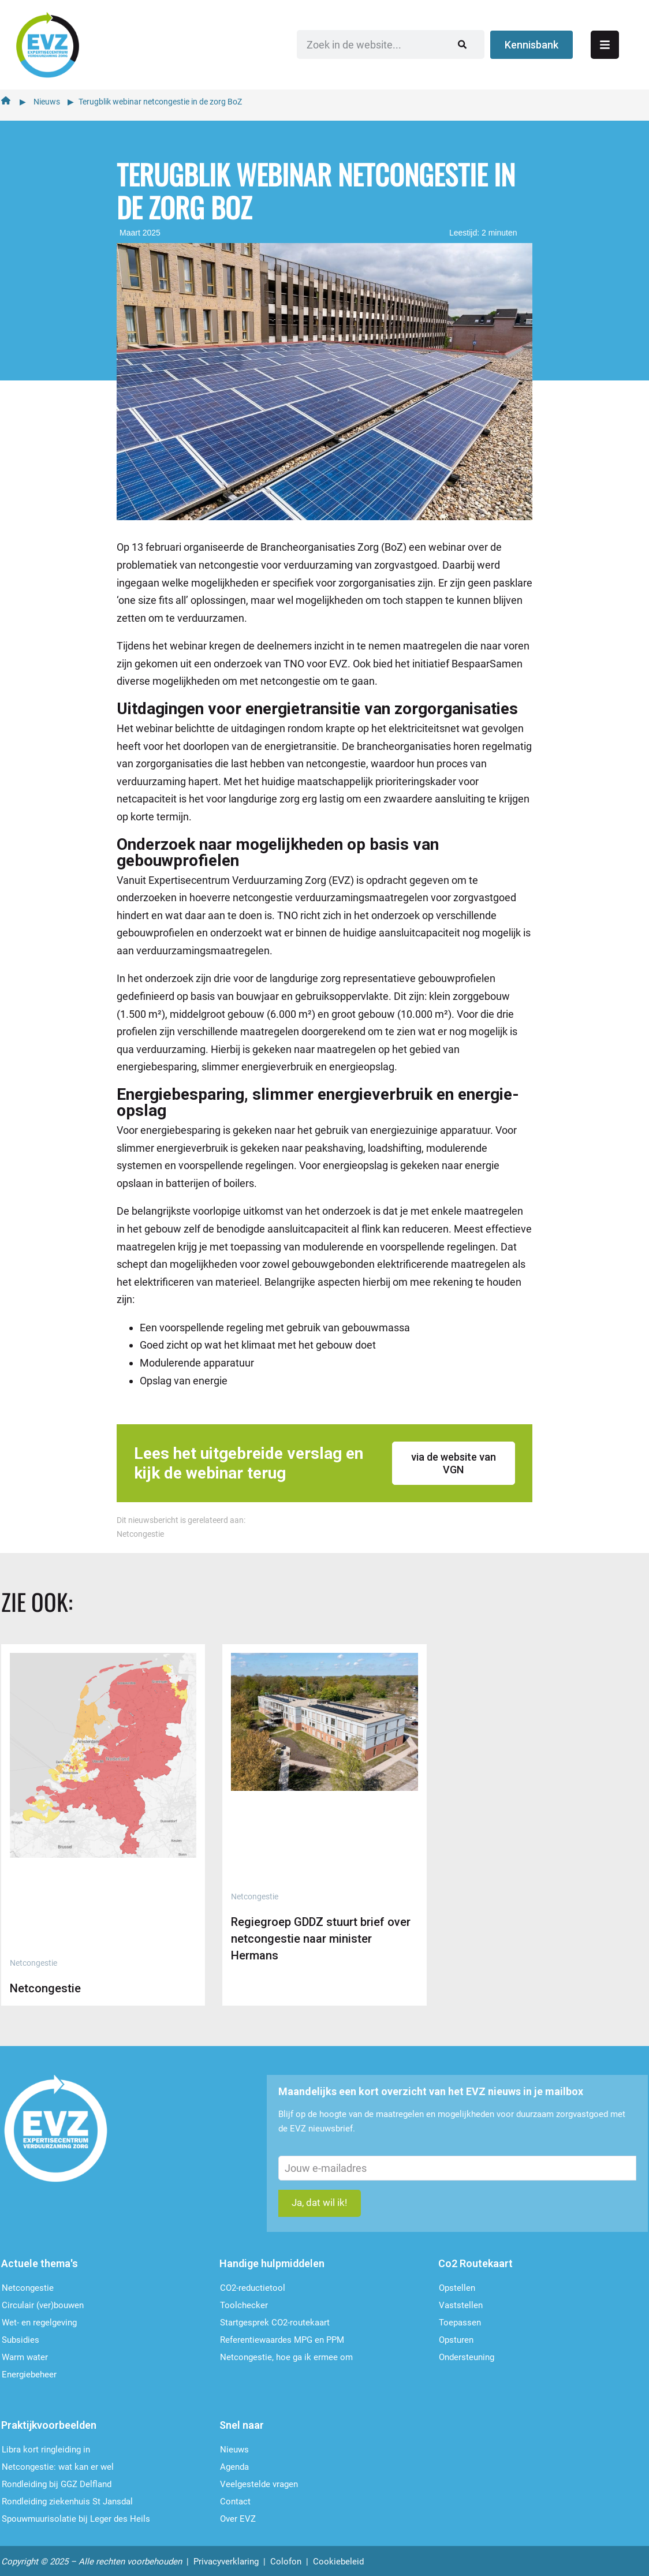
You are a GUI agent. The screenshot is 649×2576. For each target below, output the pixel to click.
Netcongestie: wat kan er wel (58, 2467)
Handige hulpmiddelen (271, 2263)
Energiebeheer (29, 2374)
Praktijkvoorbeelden (48, 2425)
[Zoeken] (494, 43)
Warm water (25, 2357)
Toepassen (460, 2322)
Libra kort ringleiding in (46, 2449)
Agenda (234, 2467)
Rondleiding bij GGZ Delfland (56, 2484)
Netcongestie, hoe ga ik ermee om (286, 2357)
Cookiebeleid (338, 2561)
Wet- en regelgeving (39, 2322)
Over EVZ (238, 2519)
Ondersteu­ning (466, 2357)
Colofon (285, 2561)
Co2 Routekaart (475, 2263)
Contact (235, 2501)
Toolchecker (244, 2305)
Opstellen (457, 2288)
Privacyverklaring (226, 2561)
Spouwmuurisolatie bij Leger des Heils (76, 2519)
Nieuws (46, 98)
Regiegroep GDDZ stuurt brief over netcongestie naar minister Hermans (321, 1935)
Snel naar (241, 2425)
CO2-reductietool (252, 2288)
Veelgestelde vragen (259, 2484)
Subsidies (20, 2340)
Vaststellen (461, 2305)
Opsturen (456, 2340)
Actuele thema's (39, 2263)
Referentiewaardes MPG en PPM (282, 2340)
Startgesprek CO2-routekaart (275, 2322)
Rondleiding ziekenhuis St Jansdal (67, 2501)
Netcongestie (140, 1531)
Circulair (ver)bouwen (43, 2305)
